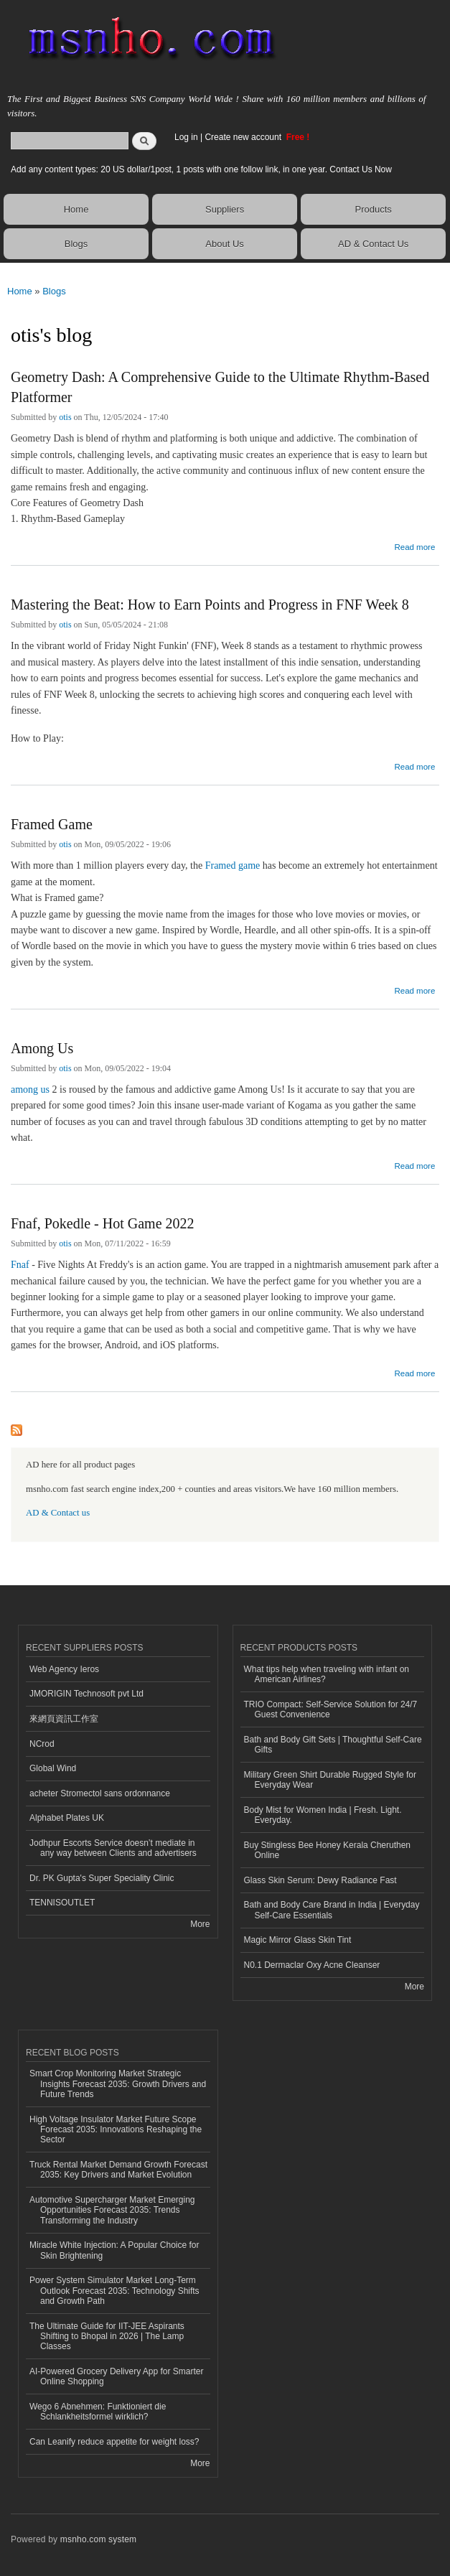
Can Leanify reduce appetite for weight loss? (114, 2442)
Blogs (76, 243)
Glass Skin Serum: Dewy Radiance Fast (320, 1880)
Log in (186, 137)
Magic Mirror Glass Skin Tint (298, 1940)
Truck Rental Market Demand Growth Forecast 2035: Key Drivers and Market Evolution (118, 2170)
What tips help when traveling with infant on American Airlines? (327, 1674)
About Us (224, 243)
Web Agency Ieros (64, 1669)
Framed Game (52, 824)
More (200, 1924)
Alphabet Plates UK (66, 1818)
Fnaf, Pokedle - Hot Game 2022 (102, 1223)
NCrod (42, 1744)
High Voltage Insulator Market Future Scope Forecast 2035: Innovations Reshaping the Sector (115, 2129)
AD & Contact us (58, 1513)
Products (373, 209)
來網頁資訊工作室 (63, 1719)
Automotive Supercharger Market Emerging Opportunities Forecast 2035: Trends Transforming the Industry (111, 2210)
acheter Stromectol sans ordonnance (99, 1793)
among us (30, 1089)
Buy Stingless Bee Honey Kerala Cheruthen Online (327, 1850)
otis (65, 417)
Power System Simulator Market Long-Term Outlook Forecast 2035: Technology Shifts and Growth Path (114, 2290)
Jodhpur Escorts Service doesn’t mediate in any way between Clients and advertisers (113, 1848)
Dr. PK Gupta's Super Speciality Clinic (101, 1878)
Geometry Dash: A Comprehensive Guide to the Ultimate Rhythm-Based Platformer (220, 387)
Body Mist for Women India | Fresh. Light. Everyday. (323, 1815)
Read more (414, 545)
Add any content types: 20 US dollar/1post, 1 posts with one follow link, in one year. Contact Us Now (201, 169)
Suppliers (224, 209)
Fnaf (20, 1264)
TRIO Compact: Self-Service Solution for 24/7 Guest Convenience (331, 1709)
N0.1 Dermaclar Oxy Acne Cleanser (312, 1965)
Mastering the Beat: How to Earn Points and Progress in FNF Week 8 (210, 604)
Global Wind (52, 1768)
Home (76, 209)
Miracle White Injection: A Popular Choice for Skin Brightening (114, 2250)
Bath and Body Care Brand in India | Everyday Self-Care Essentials (332, 1910)
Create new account (244, 137)
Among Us (42, 1048)
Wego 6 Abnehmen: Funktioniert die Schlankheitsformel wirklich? (97, 2412)
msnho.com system (98, 2539)
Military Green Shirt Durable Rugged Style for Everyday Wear (330, 1780)
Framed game (233, 865)
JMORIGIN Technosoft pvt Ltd (86, 1694)
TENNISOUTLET (62, 1903)
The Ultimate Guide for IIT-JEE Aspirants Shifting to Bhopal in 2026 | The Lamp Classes (106, 2336)
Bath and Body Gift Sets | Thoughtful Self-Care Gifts (333, 1745)
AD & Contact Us (373, 243)
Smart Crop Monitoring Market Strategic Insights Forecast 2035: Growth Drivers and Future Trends (117, 2083)
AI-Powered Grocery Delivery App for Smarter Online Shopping (116, 2376)
